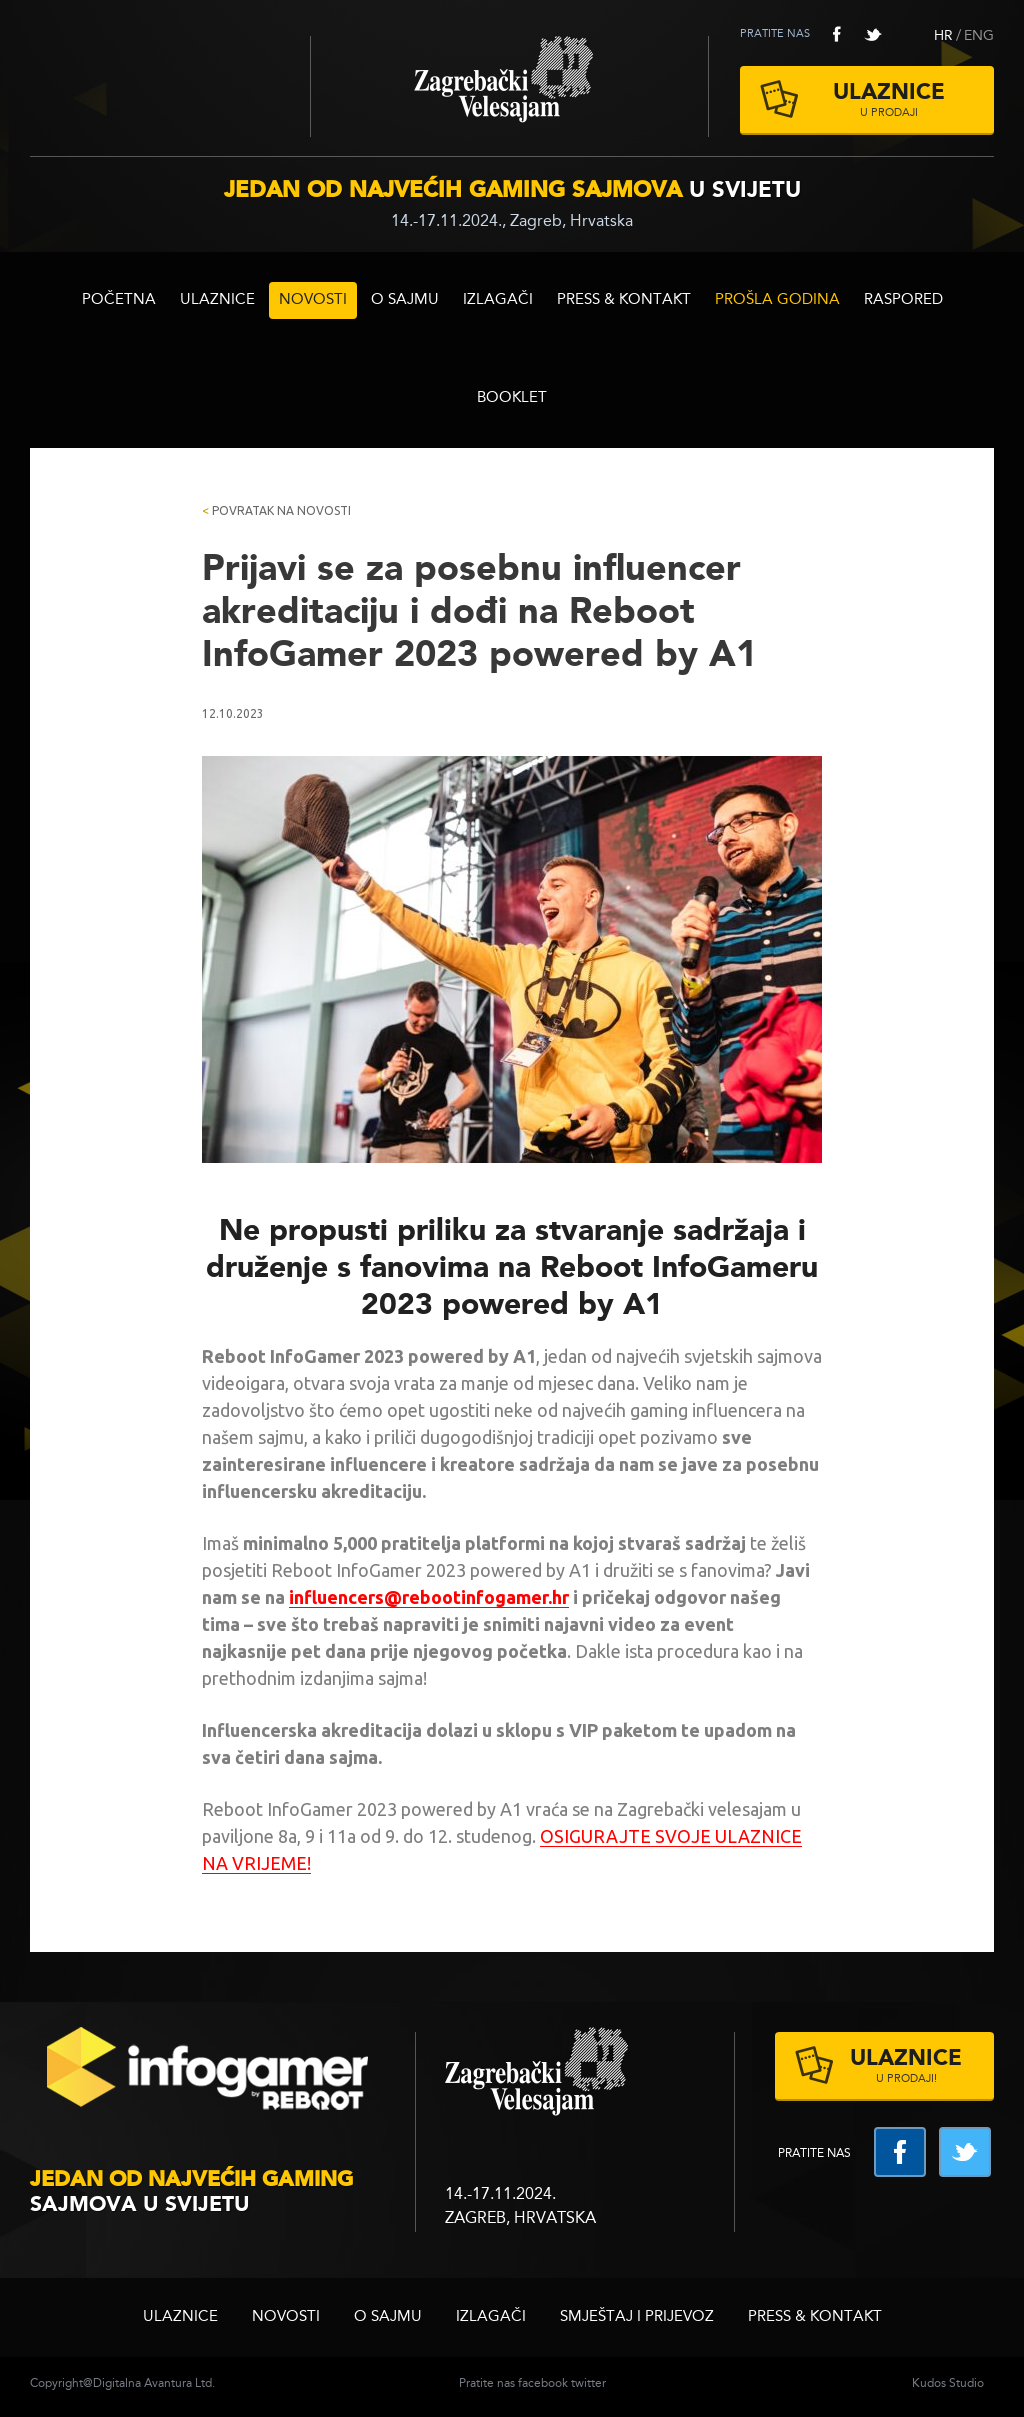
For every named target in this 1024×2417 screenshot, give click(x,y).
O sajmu (405, 300)
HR (943, 36)
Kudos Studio (948, 2384)
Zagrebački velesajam (509, 86)
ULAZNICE (217, 300)
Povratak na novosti (276, 510)
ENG (979, 36)
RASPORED (903, 300)
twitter (873, 34)
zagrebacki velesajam (536, 2072)
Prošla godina (777, 300)
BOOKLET (512, 398)
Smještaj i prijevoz (637, 2317)
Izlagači (498, 300)
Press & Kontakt (624, 300)
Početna (119, 300)
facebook (837, 34)
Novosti (313, 300)
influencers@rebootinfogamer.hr (429, 1597)
